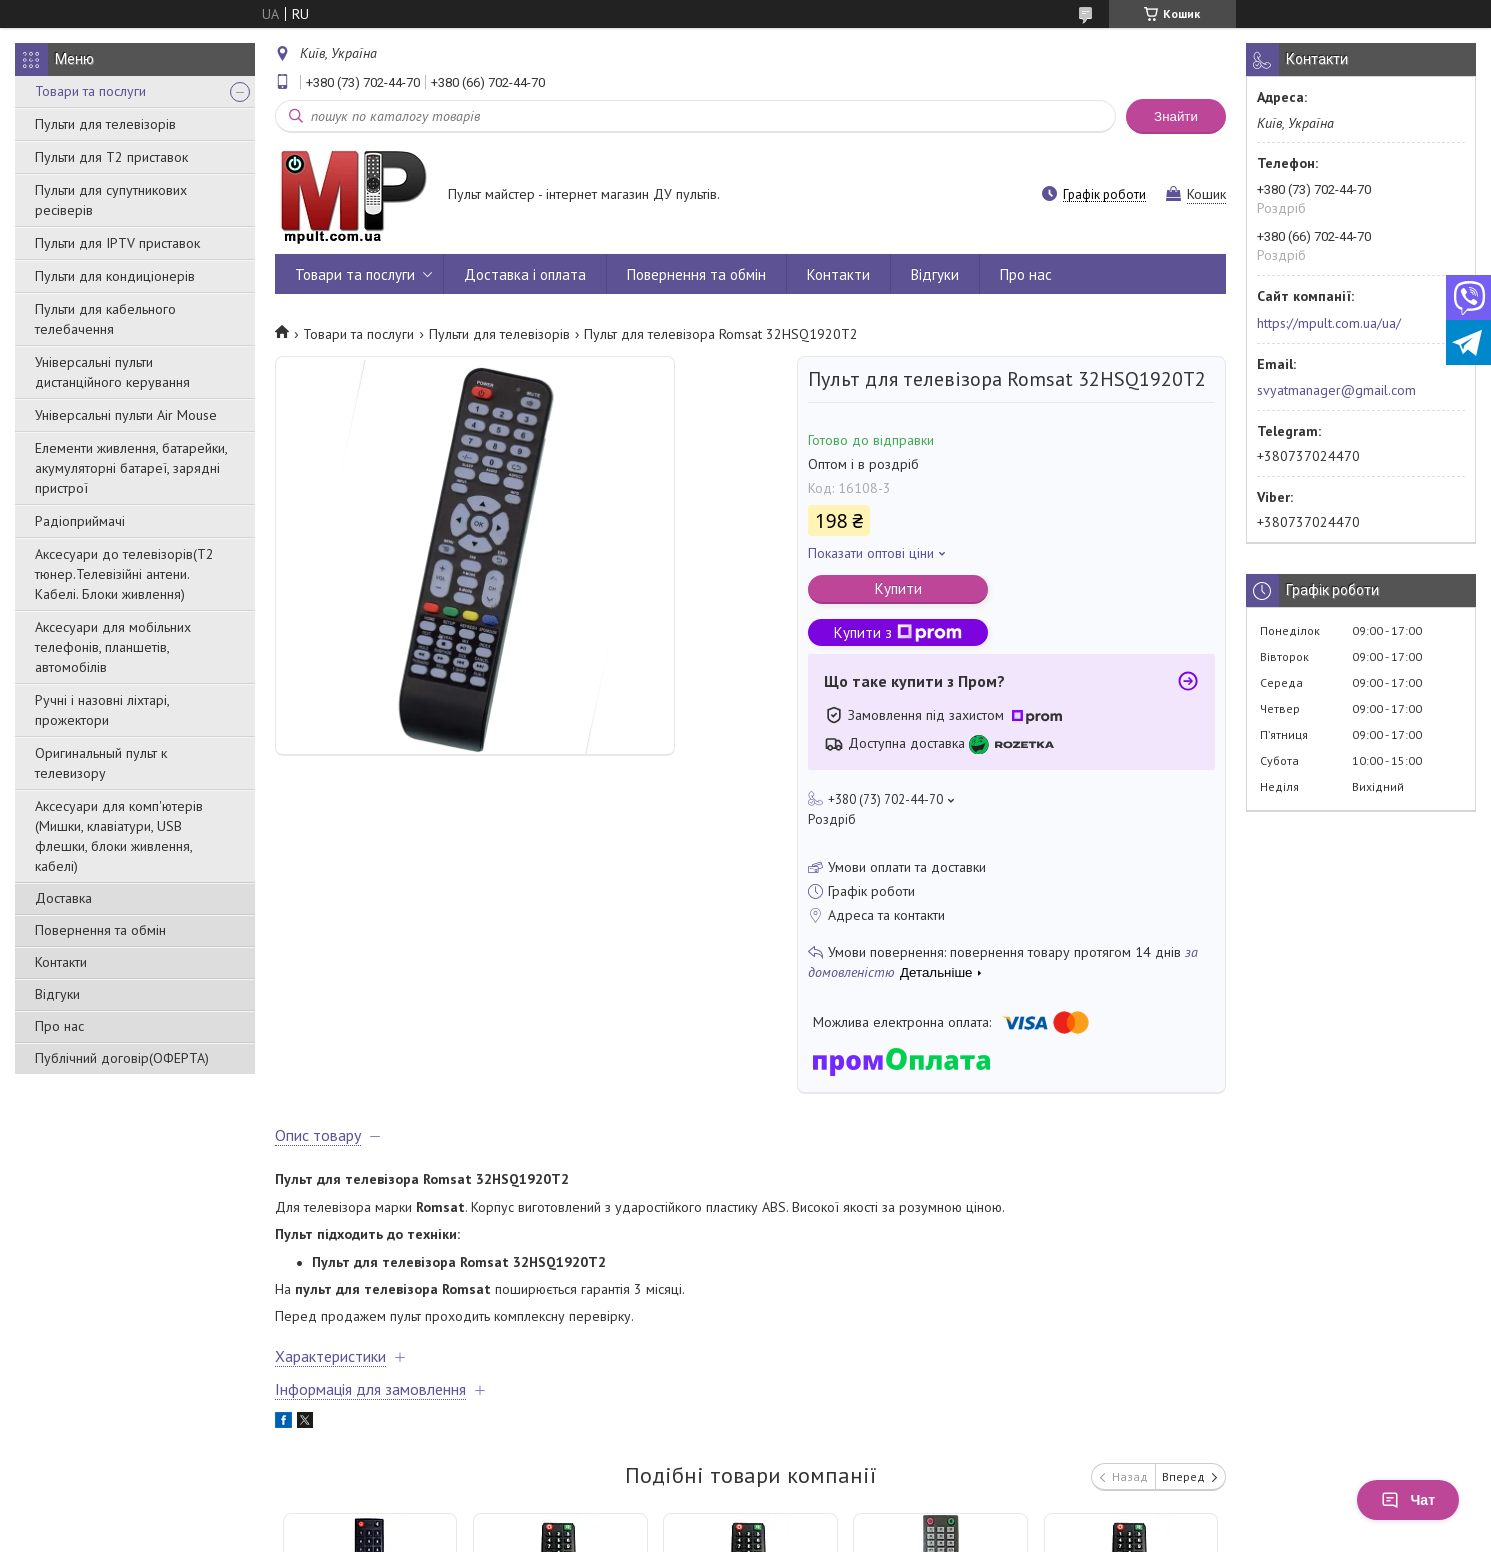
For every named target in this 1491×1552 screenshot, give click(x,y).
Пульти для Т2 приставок (111, 157)
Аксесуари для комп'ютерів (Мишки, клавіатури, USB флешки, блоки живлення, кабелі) (119, 836)
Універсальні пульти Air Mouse (126, 415)
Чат (1408, 1500)
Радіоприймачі (80, 521)
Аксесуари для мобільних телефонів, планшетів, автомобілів (113, 647)
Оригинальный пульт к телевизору (101, 763)
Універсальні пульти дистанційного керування (112, 372)
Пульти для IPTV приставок (117, 243)
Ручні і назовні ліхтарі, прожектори (102, 710)
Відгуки (57, 994)
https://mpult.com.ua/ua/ (1329, 323)
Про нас (59, 1026)
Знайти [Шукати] (1176, 116)
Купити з (898, 632)
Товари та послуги (90, 91)
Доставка (63, 898)
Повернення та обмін (100, 930)
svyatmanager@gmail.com (1336, 390)
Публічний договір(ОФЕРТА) (122, 1058)
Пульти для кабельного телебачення (105, 319)
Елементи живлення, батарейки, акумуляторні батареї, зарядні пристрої (131, 468)
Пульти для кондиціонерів (115, 276)
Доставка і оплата (525, 274)
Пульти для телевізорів (105, 124)
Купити (898, 588)
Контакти (61, 962)
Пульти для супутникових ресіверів (111, 200)
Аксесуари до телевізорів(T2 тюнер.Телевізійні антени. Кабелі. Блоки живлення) (124, 574)
